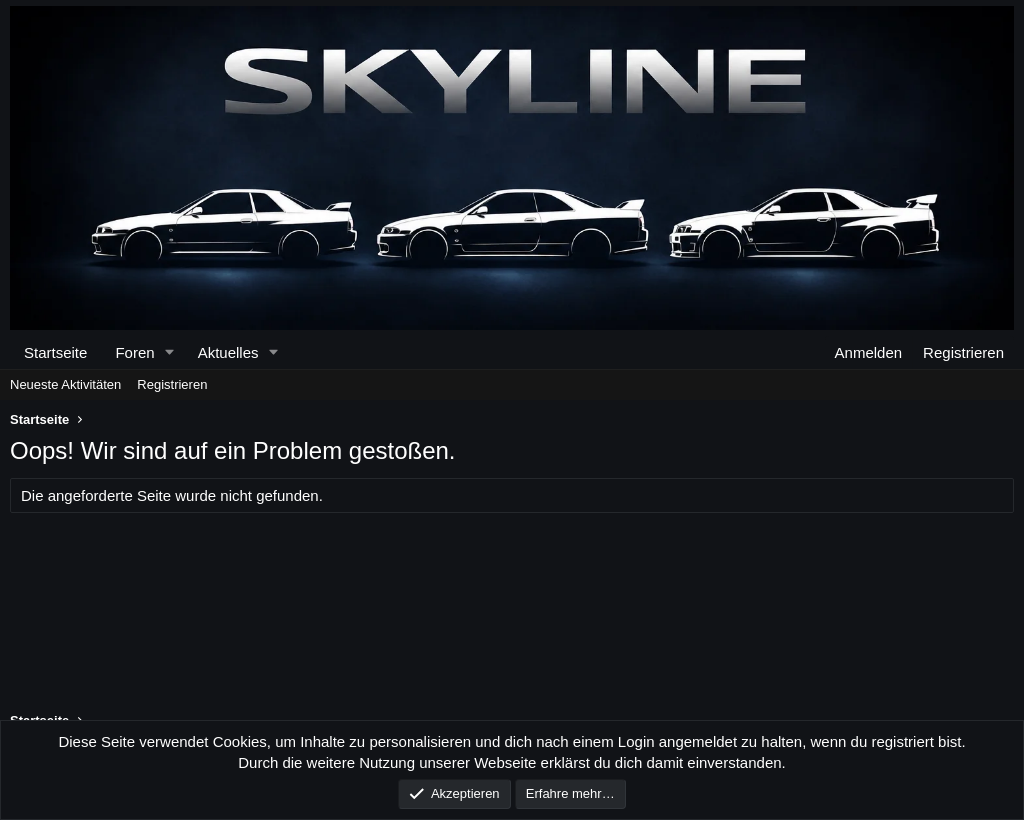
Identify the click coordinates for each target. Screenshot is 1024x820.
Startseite (55, 352)
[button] (169, 352)
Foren (134, 352)
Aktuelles (228, 352)
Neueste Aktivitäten (65, 384)
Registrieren (172, 384)
